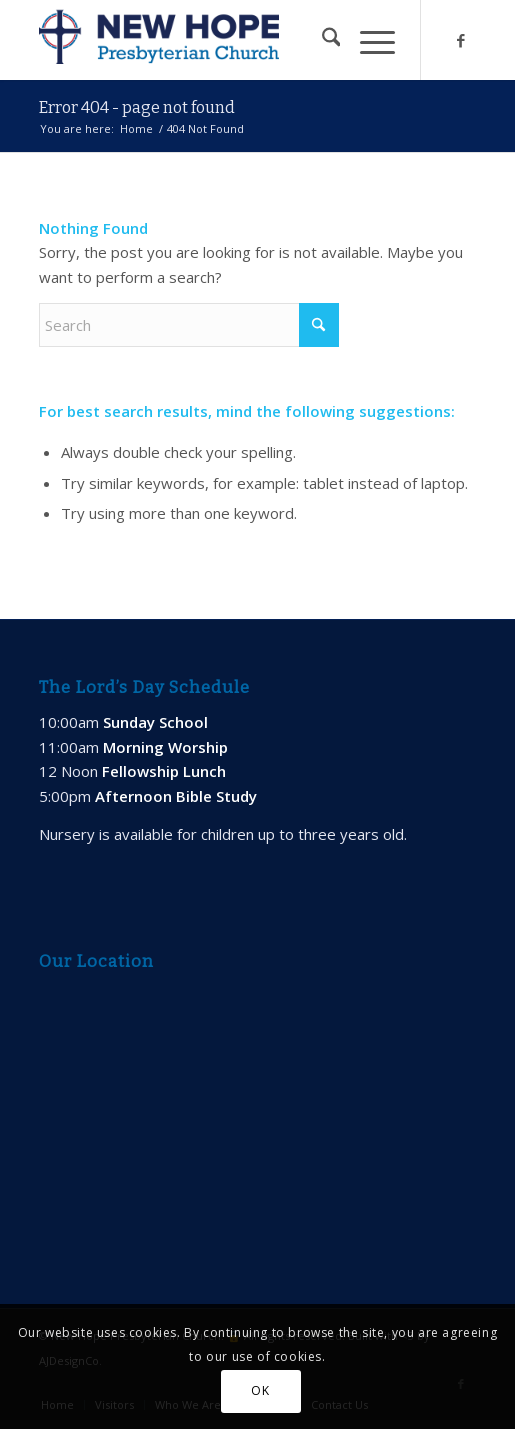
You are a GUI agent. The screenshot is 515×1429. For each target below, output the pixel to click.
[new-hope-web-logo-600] (214, 40)
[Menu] (367, 40)
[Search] (321, 40)
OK (260, 1390)
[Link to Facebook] (461, 40)
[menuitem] (321, 40)
